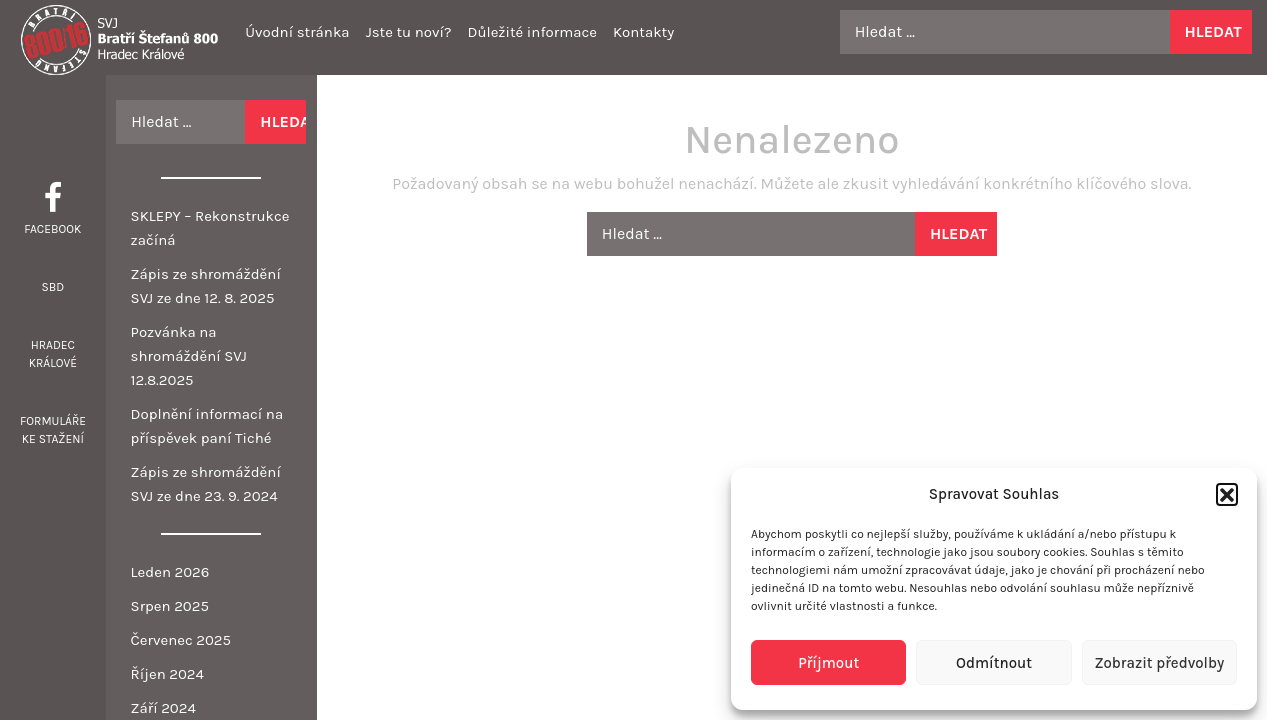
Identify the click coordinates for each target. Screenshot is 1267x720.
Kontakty (643, 32)
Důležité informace (531, 32)
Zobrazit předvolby (1159, 663)
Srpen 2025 (170, 606)
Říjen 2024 (167, 674)
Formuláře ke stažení (53, 430)
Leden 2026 (170, 572)
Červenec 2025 (181, 640)
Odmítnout (994, 663)
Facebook (52, 229)
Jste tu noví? (409, 32)
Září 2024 (163, 708)
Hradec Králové (53, 354)
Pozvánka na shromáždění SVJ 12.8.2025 (189, 356)
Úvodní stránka (297, 32)
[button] (1227, 494)
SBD (52, 287)
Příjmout (828, 663)
